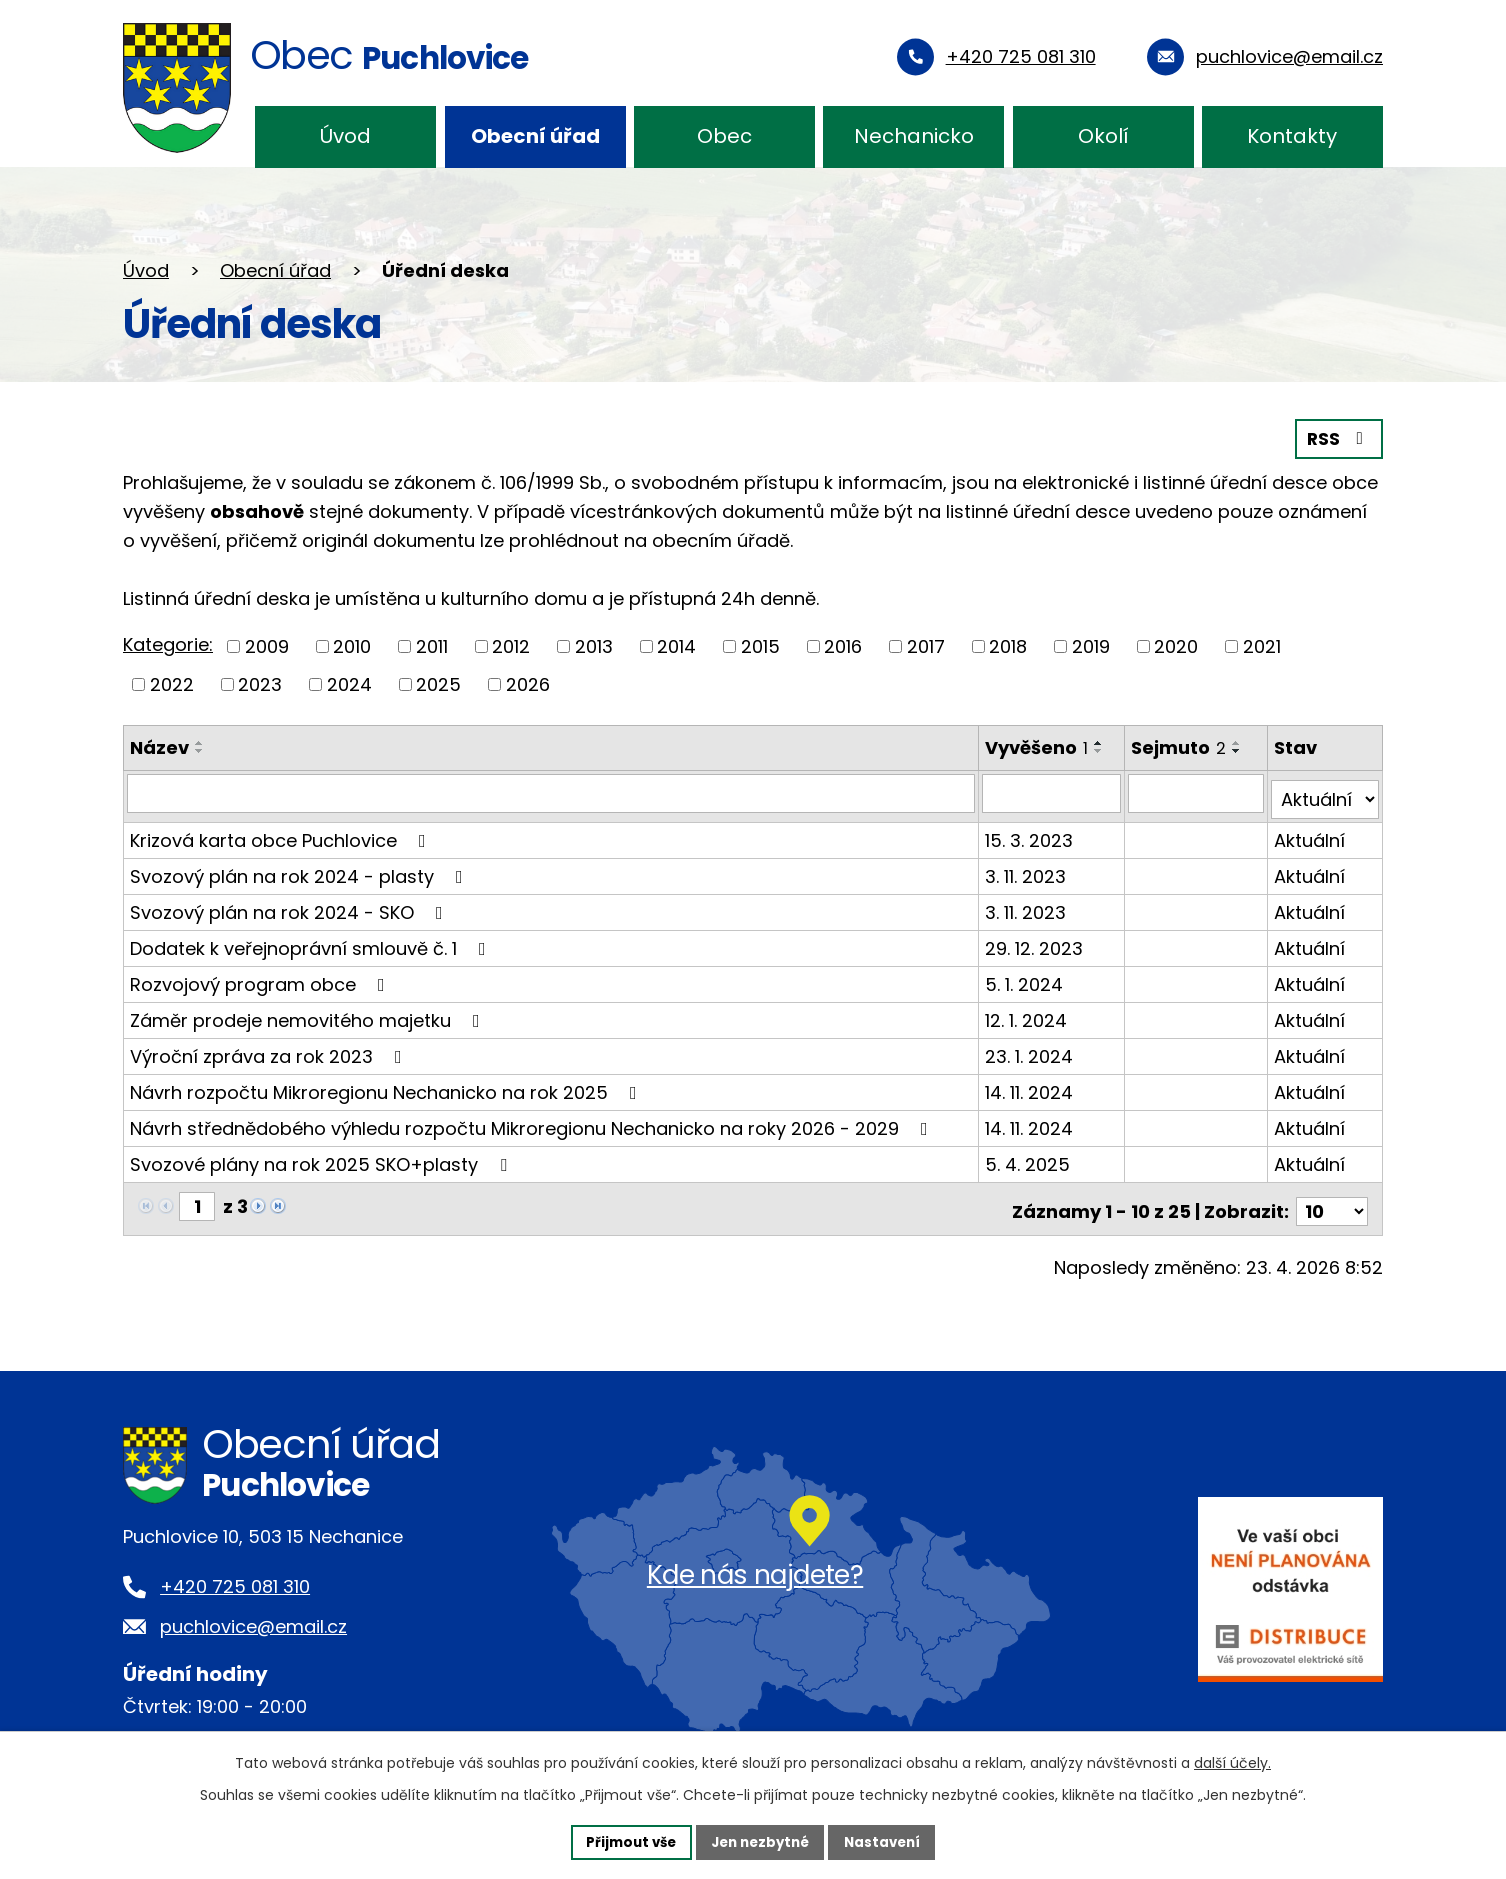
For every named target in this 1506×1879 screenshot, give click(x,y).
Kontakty (1292, 136)
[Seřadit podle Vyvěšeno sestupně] (1100, 749)
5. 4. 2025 (1028, 1156)
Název (159, 745)
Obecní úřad (535, 136)
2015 (760, 645)
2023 (260, 682)
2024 (349, 682)
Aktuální (1310, 832)
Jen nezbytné (760, 1841)
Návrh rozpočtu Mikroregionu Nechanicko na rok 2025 (387, 1084)
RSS (1338, 437)
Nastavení (889, 1841)
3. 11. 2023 (1026, 868)
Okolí (1103, 136)
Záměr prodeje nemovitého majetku (309, 1012)
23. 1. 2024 (1030, 1048)
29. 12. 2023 (1035, 940)
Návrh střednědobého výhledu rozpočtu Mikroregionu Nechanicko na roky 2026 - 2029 (533, 1120)
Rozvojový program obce (261, 976)
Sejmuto (1180, 745)
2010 (352, 645)
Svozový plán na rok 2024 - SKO (290, 904)
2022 (172, 682)
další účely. (1232, 1761)
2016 (843, 645)
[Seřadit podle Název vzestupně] (200, 741)
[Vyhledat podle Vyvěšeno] (1052, 792)
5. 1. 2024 (1025, 976)
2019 (1091, 645)
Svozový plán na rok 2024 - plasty (300, 868)
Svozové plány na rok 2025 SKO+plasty (322, 1156)
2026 (528, 682)
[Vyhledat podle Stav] (1325, 792)
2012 (511, 645)
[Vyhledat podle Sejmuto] (1197, 792)
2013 (594, 645)
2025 (438, 682)
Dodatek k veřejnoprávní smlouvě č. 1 (312, 940)
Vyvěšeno (1037, 745)
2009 (267, 645)
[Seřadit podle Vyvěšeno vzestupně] (1100, 741)
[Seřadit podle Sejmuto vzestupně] (1239, 741)
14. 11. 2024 (1030, 1084)
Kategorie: (168, 643)
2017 (926, 645)
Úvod (345, 136)
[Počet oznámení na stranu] (1332, 1198)
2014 (676, 645)
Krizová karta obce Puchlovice (282, 832)
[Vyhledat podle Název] (551, 792)
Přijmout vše (624, 1841)
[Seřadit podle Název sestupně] (200, 749)
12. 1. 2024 (1027, 1012)
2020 (1176, 645)
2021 (1262, 645)
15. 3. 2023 (1030, 832)
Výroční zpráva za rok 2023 (270, 1048)
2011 (432, 645)
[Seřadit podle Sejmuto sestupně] (1239, 749)
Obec (724, 136)
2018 (1008, 645)
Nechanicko (914, 136)
